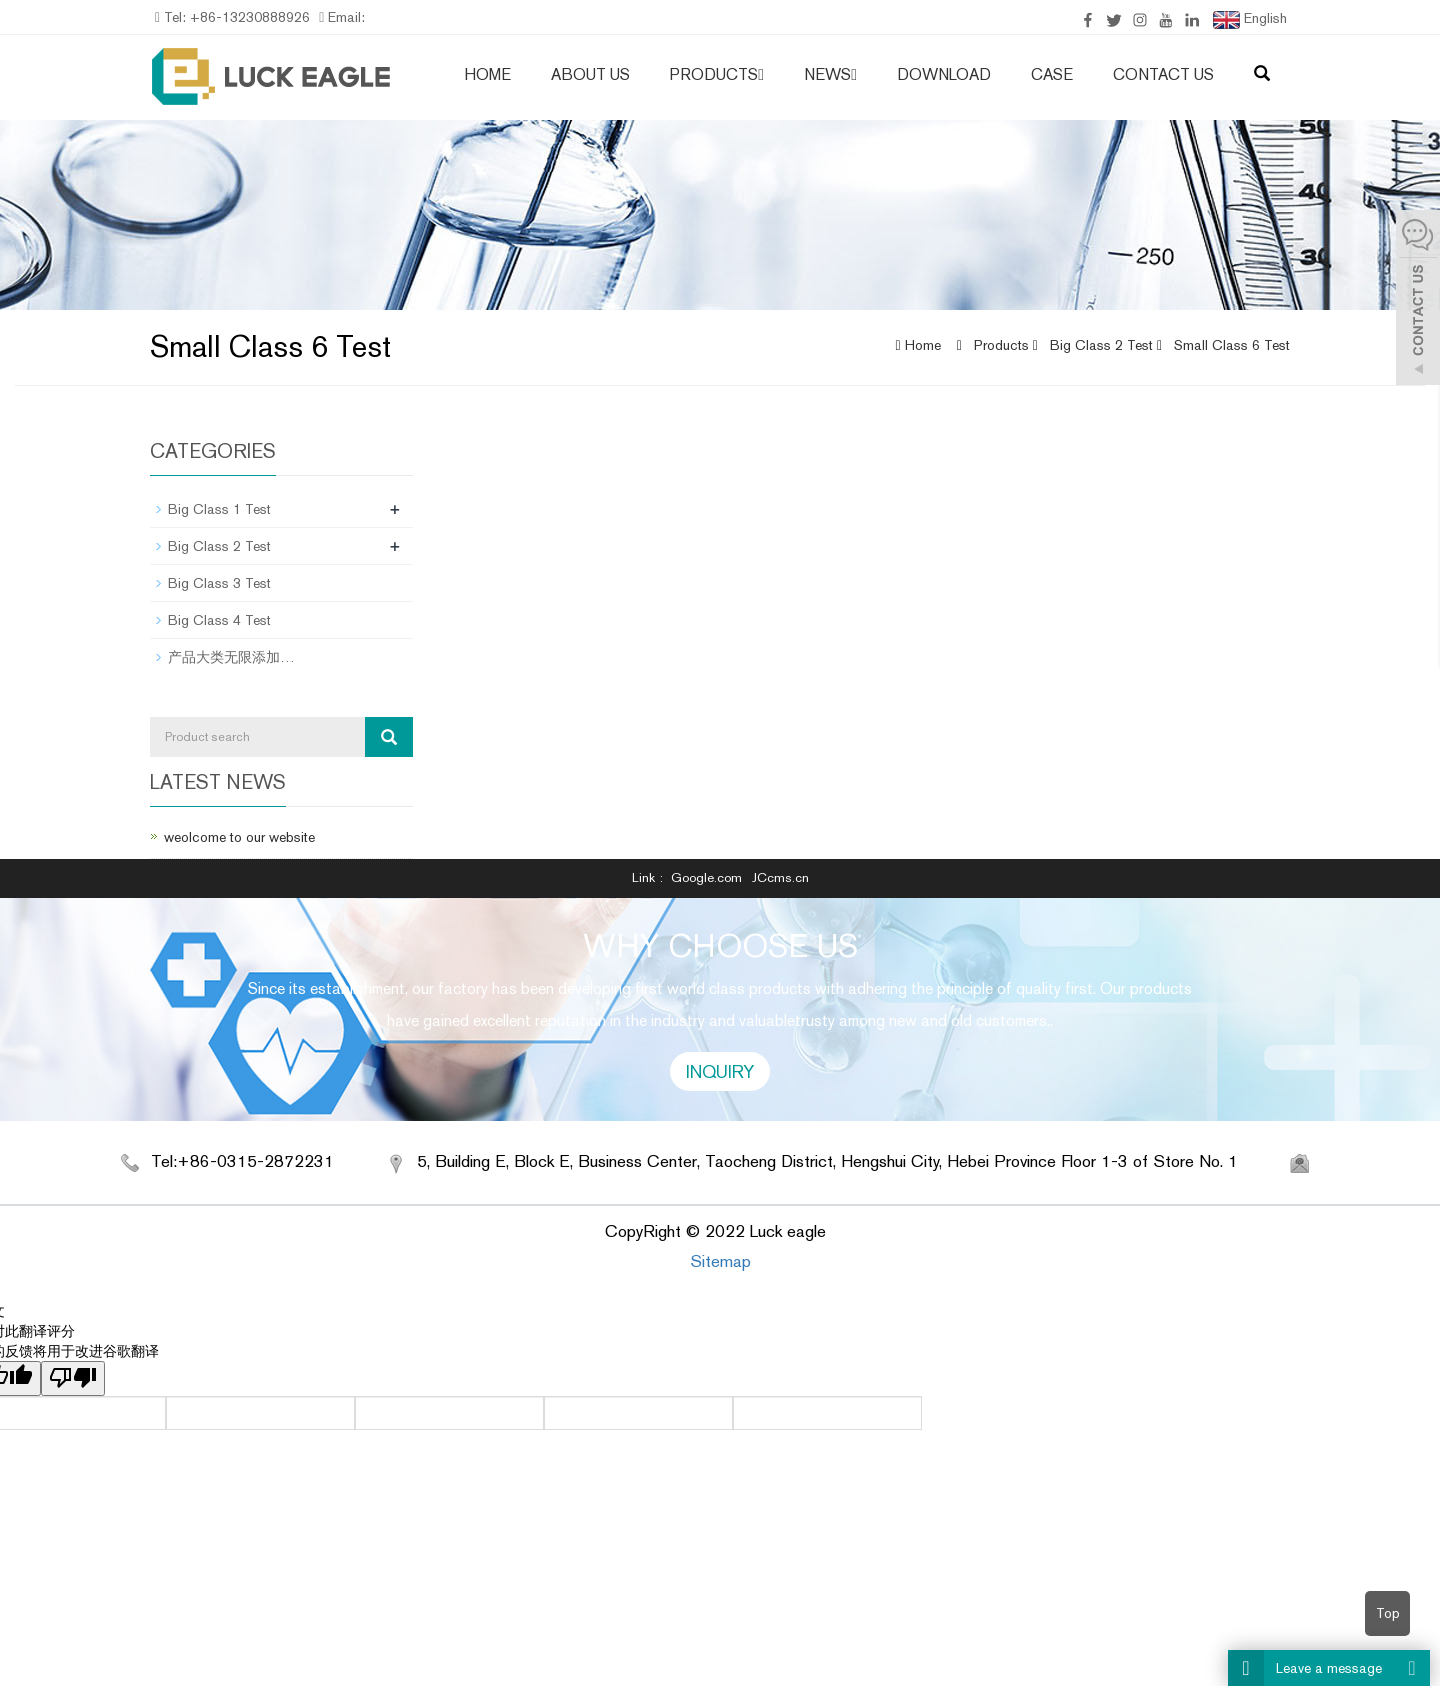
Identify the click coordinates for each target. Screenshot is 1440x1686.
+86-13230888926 (248, 17)
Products (717, 74)
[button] (761, 74)
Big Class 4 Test (219, 620)
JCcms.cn (780, 877)
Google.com (706, 877)
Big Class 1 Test (219, 509)
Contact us (1163, 74)
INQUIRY (720, 1071)
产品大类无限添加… (231, 657)
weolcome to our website (239, 837)
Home (487, 74)
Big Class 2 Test (1101, 345)
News (830, 74)
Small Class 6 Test (1230, 345)
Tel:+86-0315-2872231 (242, 1161)
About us (590, 74)
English (1250, 19)
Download (944, 74)
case (1052, 74)
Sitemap (720, 1261)
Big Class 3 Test (219, 583)
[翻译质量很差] (73, 1378)
